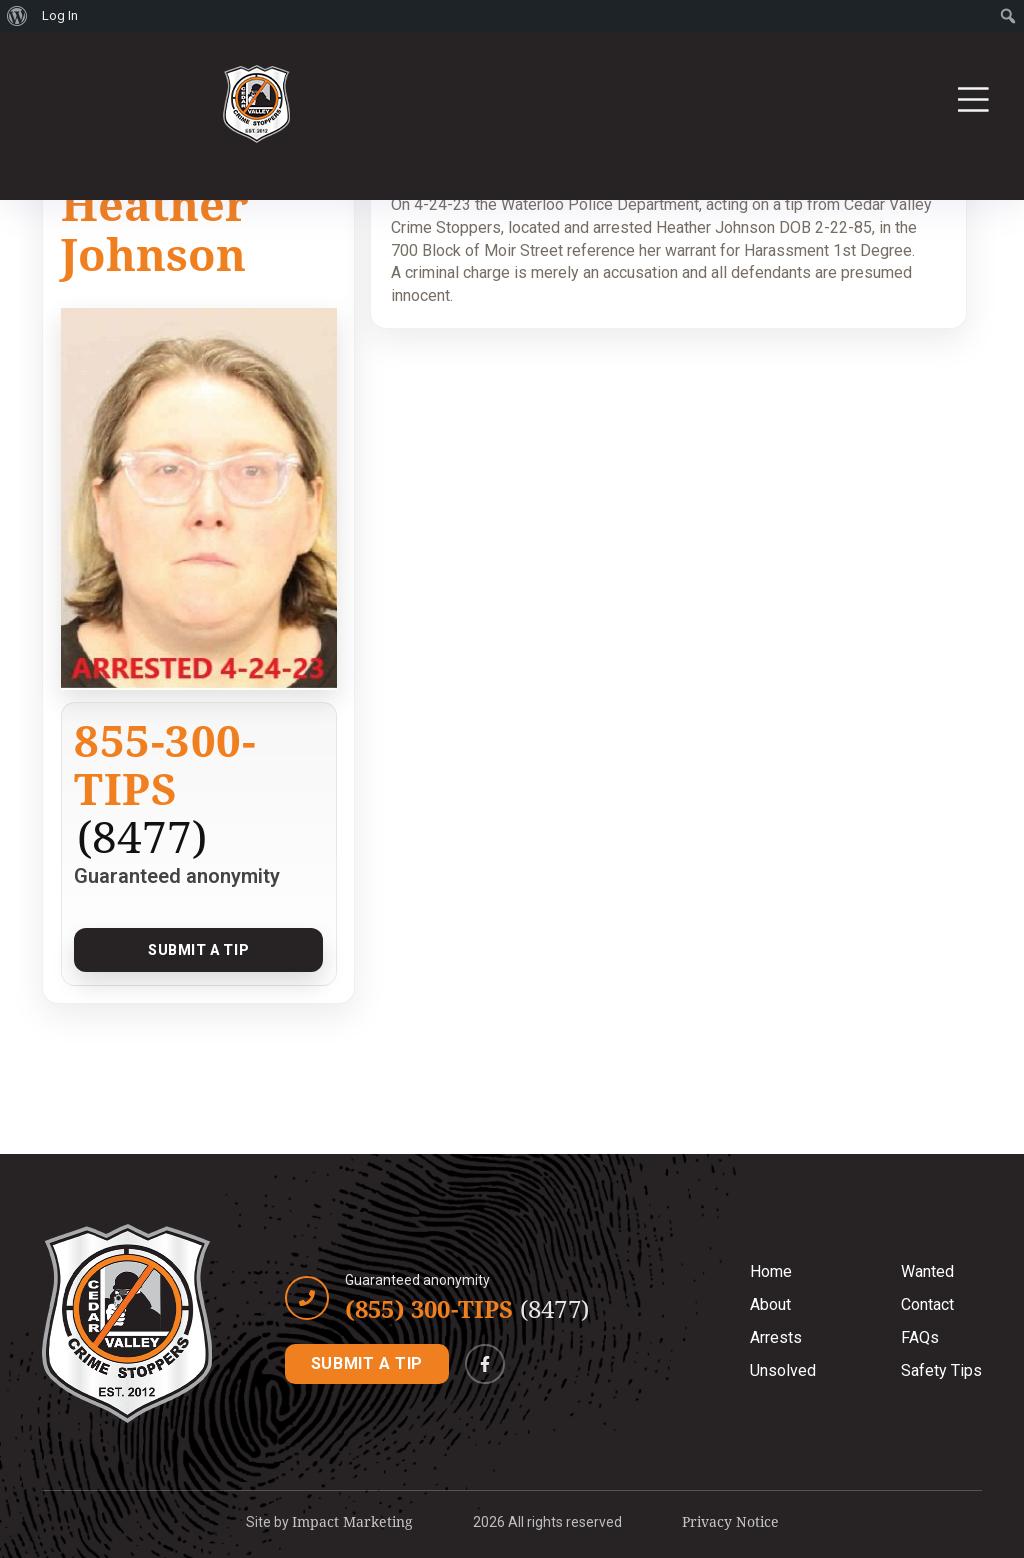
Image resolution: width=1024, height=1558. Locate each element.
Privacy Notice (730, 1521)
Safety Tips (941, 1370)
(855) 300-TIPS (467, 1309)
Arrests (776, 1337)
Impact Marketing (352, 1521)
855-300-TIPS (165, 764)
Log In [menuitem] (60, 15)
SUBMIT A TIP (367, 1363)
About (770, 1304)
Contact (927, 1304)
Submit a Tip (198, 950)
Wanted (927, 1271)
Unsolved (783, 1370)
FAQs (920, 1337)
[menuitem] (17, 16)
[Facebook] (485, 1364)
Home (771, 1271)
